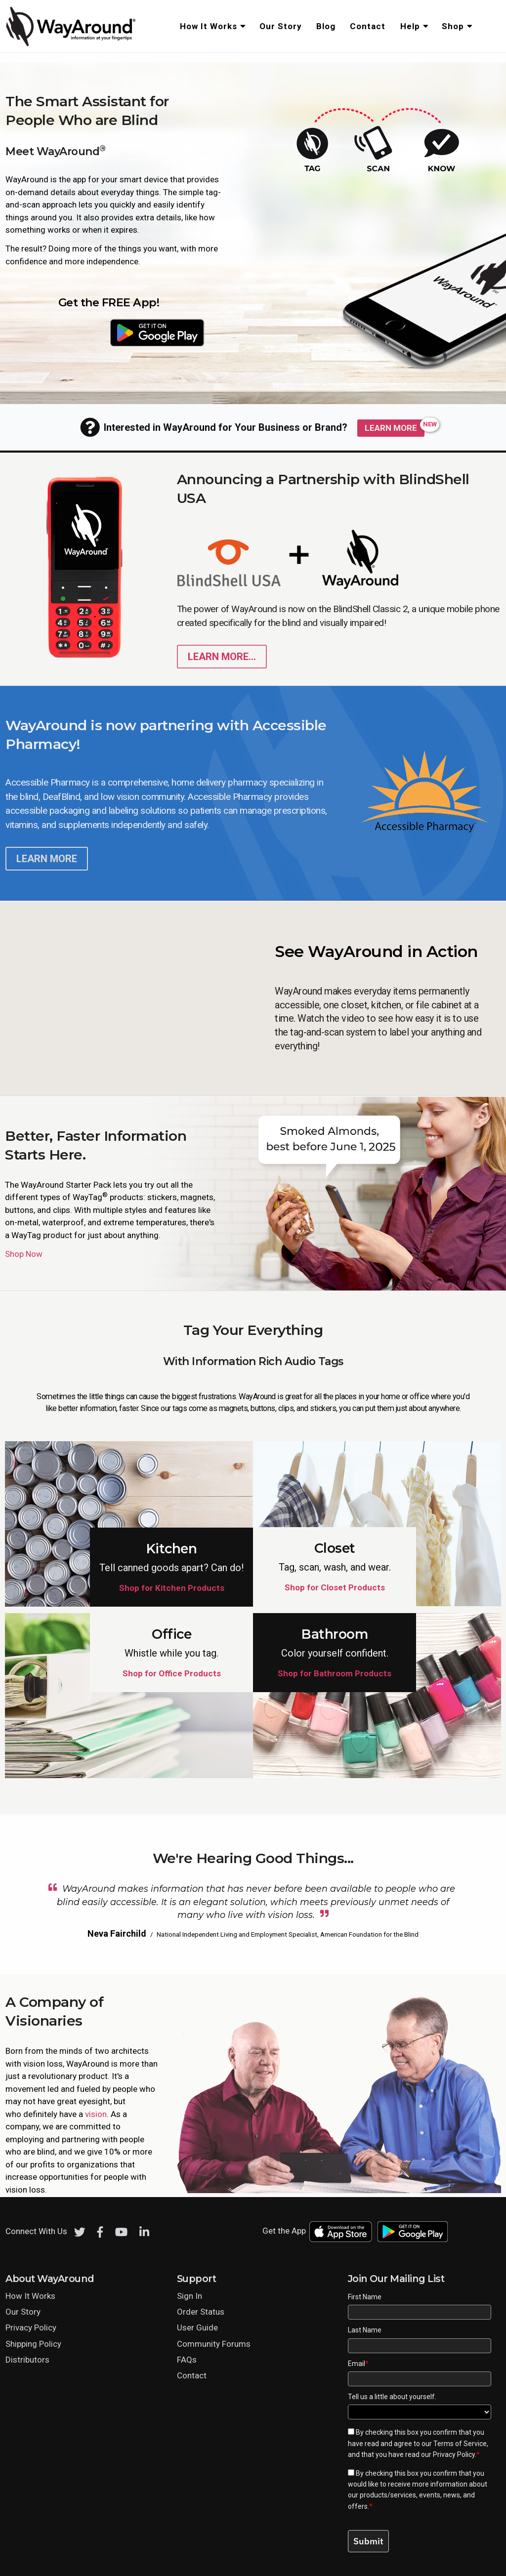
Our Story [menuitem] (280, 26)
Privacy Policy (30, 2327)
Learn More (46, 859)
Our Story (23, 2312)
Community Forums (214, 2344)
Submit (368, 2541)
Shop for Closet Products (335, 1587)
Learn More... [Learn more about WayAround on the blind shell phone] (222, 657)
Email (358, 2364)
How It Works (30, 2296)
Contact (192, 2375)
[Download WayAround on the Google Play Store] (157, 332)
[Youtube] (121, 2232)
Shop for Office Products (172, 1673)
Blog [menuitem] (326, 26)
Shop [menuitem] (453, 26)
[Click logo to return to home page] (71, 44)
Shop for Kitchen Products (171, 1588)
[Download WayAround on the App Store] (59, 332)
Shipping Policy (33, 2344)
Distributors (27, 2360)
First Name (364, 2297)
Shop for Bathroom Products (334, 1673)
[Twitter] (79, 2232)
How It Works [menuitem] (208, 26)
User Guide (197, 2327)
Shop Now (23, 1254)
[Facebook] (100, 2232)
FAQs (187, 2360)
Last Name (364, 2330)
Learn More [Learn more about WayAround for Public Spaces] (391, 428)
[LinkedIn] (144, 2232)
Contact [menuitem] (367, 26)
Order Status (200, 2312)
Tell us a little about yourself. (392, 2397)
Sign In (189, 2296)
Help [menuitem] (410, 26)
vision (96, 2114)
